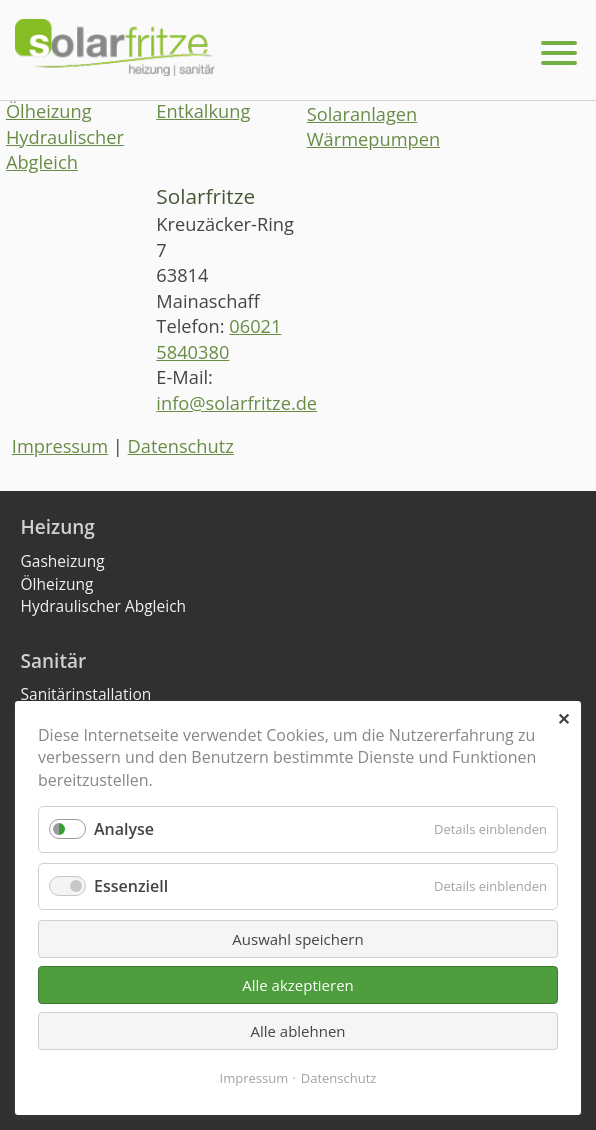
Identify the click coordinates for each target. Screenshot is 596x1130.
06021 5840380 (218, 339)
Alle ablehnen (297, 1031)
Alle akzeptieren (298, 985)
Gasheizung (63, 561)
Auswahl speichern (297, 939)
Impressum (60, 446)
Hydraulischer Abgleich (65, 150)
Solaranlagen (362, 114)
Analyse (124, 829)
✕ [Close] (563, 719)
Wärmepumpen (373, 139)
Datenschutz (181, 446)
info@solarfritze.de (236, 403)
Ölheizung (49, 111)
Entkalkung (203, 111)
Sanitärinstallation (86, 694)
